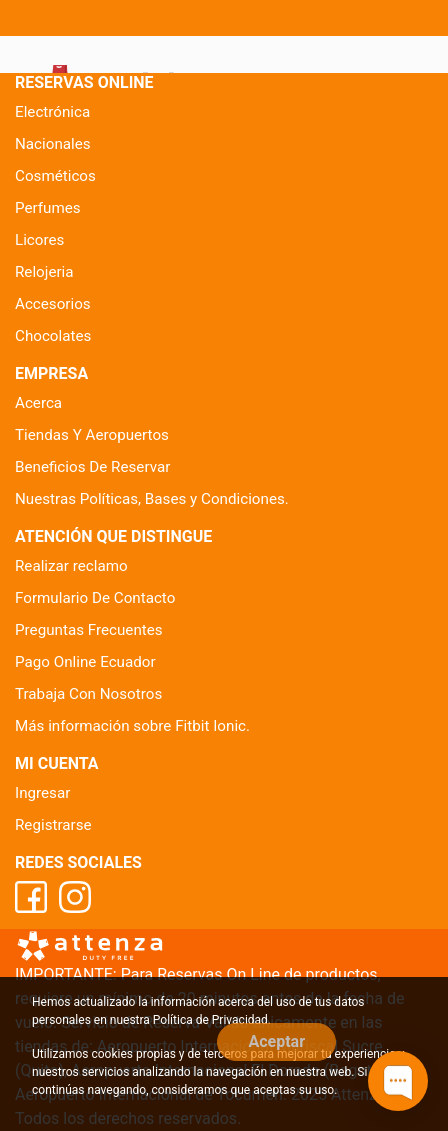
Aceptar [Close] (276, 1041)
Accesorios (53, 304)
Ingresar (42, 793)
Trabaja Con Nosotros (88, 694)
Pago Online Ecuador (85, 662)
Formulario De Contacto (95, 598)
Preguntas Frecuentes (89, 630)
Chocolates (53, 336)
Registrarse (53, 825)
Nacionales (53, 144)
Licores (39, 240)
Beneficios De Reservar (92, 467)
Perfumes (48, 208)
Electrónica (52, 112)
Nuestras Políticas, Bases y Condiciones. (152, 499)
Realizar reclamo (71, 566)
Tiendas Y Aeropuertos (92, 435)
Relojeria (44, 272)
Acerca (38, 403)
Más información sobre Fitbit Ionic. (132, 726)
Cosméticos (55, 176)
